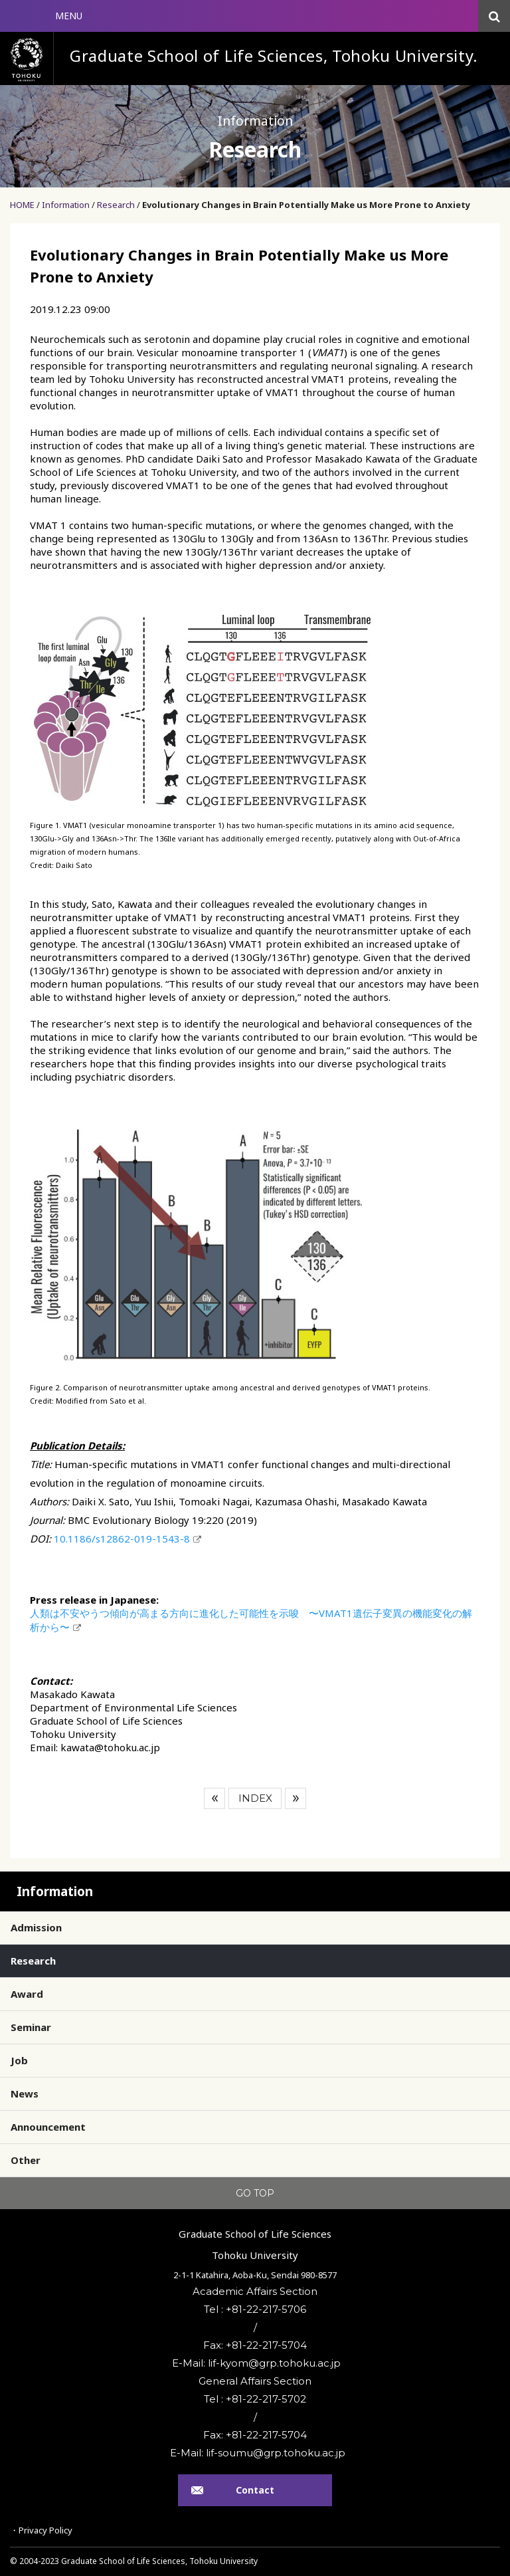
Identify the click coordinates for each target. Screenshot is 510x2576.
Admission (36, 1927)
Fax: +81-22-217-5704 (255, 2345)
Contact (255, 2490)
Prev (214, 1798)
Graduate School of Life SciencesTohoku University (255, 2244)
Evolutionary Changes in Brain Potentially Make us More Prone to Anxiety (306, 205)
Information (66, 205)
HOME (22, 205)
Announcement (48, 2126)
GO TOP (255, 2193)
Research (116, 205)
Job (19, 2060)
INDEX (255, 1798)
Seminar (31, 2027)
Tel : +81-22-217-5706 (255, 2309)
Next (295, 1798)
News (25, 2093)
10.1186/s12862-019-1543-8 (122, 1538)
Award (27, 1993)
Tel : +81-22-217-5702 (255, 2399)
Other (26, 2160)
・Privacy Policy (41, 2530)
